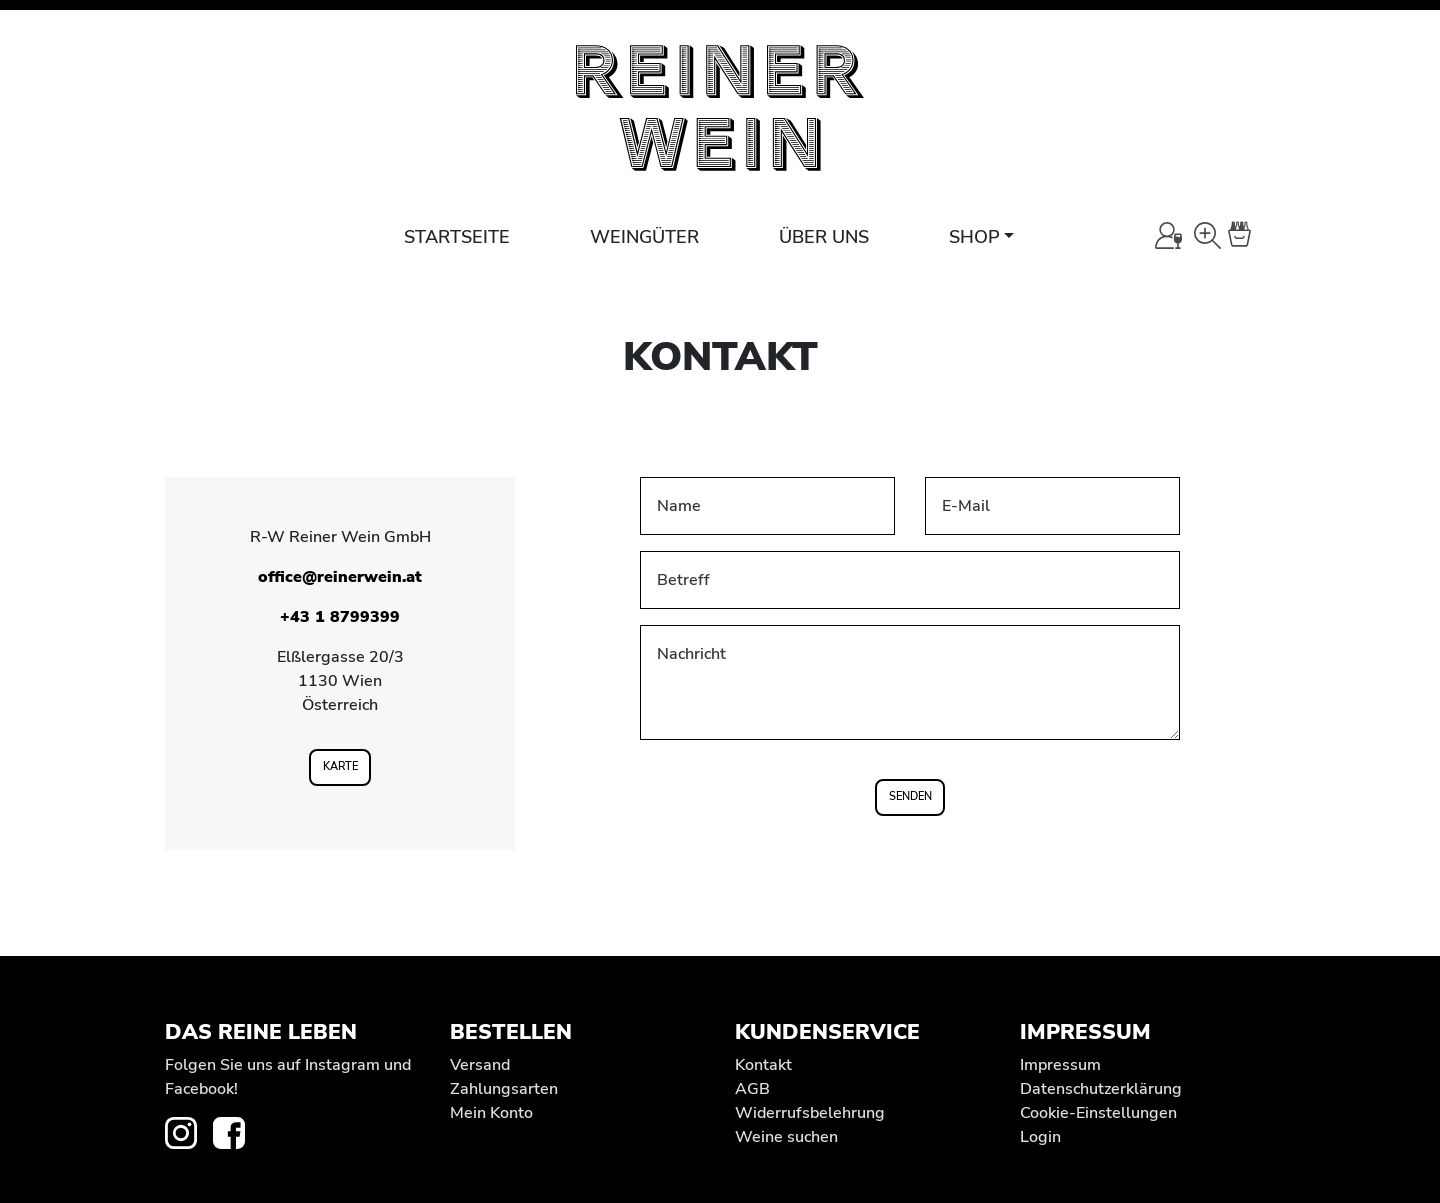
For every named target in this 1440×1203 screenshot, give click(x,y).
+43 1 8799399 (340, 617)
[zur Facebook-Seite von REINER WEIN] (237, 1132)
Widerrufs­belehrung (810, 1113)
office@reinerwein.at (340, 577)
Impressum (1060, 1065)
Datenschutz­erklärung (1101, 1089)
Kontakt (763, 1065)
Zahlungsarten (504, 1089)
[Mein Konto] (1168, 235)
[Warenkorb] (1251, 235)
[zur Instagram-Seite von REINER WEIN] (189, 1132)
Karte (340, 766)
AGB (752, 1089)
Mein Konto (491, 1113)
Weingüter (644, 237)
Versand (480, 1065)
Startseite (457, 237)
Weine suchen (786, 1137)
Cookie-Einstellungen (1098, 1113)
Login (1040, 1137)
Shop (974, 237)
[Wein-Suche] (1207, 235)
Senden (910, 796)
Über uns (824, 237)
